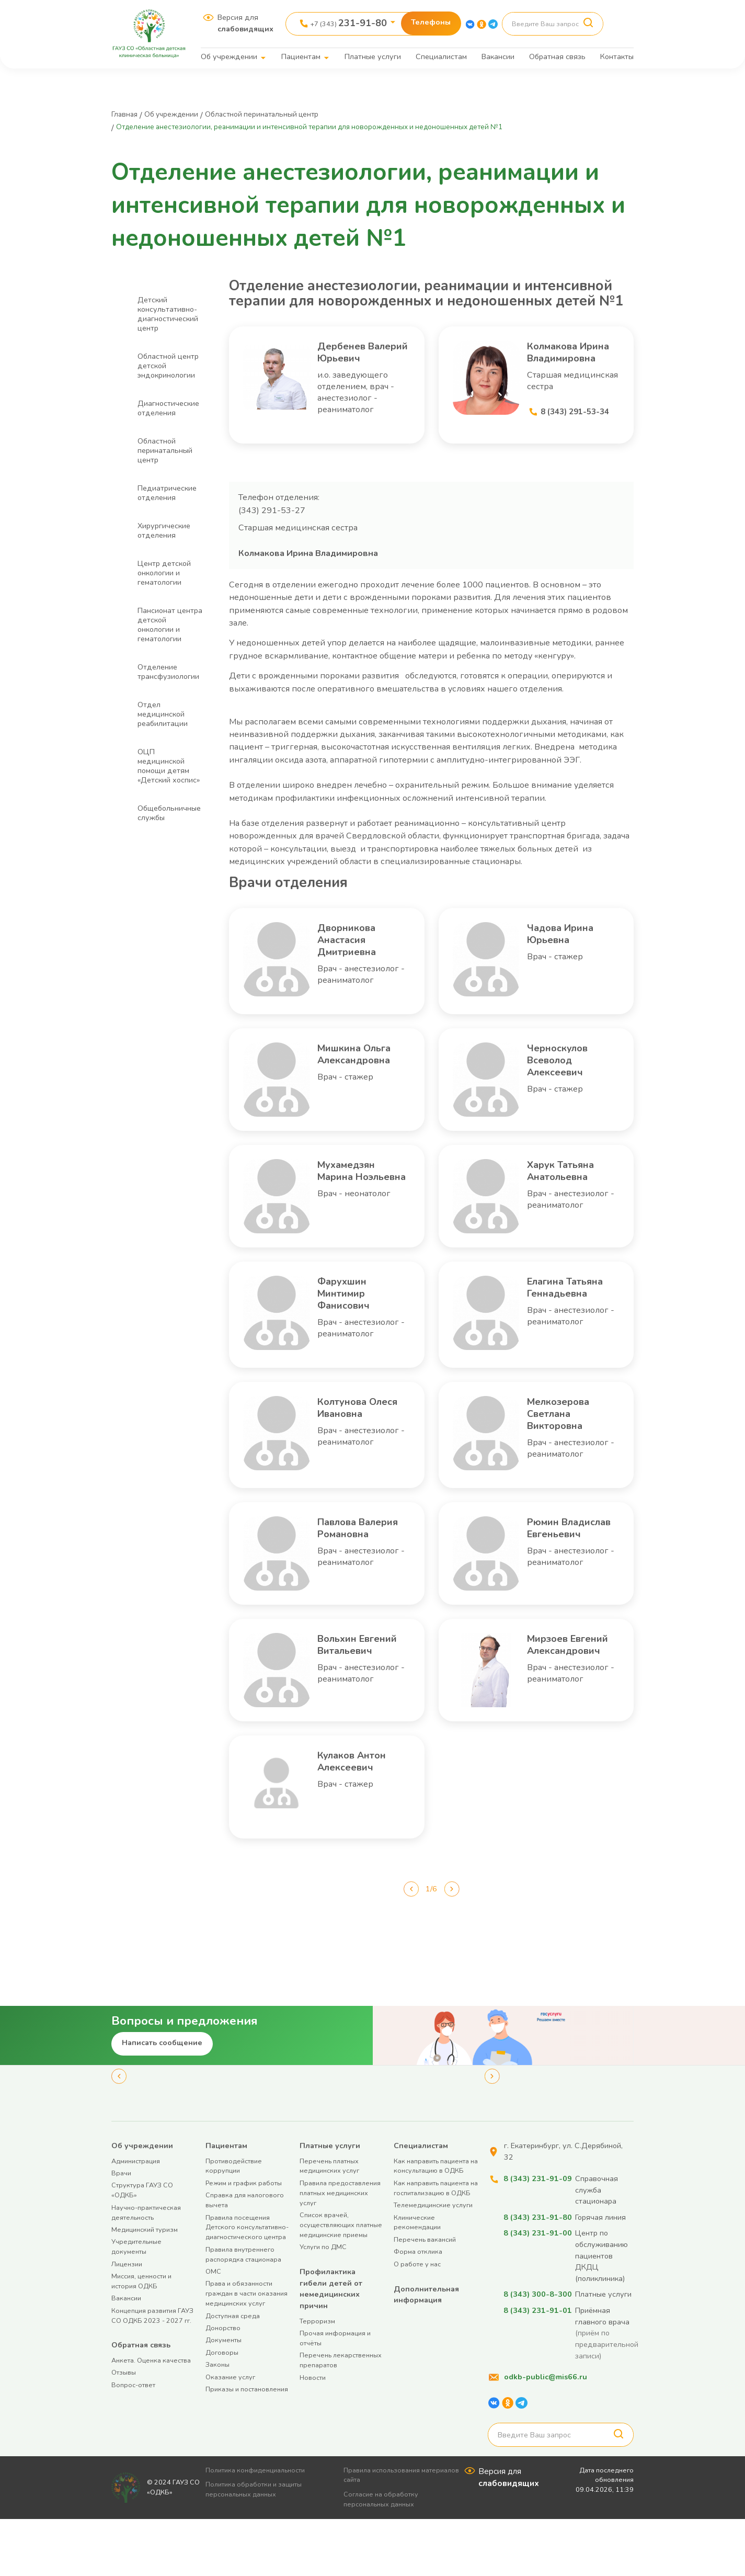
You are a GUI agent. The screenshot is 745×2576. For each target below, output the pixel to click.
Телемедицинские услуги (433, 2261)
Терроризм (317, 2377)
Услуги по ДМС (323, 2303)
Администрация (135, 2217)
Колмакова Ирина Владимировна (573, 362)
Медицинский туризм (144, 2286)
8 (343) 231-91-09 (536, 2235)
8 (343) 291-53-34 (578, 430)
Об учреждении (229, 56)
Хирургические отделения (163, 530)
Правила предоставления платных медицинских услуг (340, 2249)
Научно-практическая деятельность (146, 2269)
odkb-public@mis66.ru (545, 2434)
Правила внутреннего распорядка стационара (243, 2311)
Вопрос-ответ (133, 2441)
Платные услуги (373, 56)
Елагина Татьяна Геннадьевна (566, 1321)
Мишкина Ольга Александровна (362, 1088)
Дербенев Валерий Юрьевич (348, 362)
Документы (223, 2396)
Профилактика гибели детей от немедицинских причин (331, 2345)
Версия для (245, 23)
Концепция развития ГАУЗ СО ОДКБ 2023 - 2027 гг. (152, 2372)
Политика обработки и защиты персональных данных (258, 2546)
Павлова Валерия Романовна (351, 1574)
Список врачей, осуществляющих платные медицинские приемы (341, 2281)
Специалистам (441, 56)
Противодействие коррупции (233, 2222)
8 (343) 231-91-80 (536, 2274)
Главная (127, 114)
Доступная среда (232, 2372)
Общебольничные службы (169, 813)
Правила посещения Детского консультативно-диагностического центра (247, 2283)
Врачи (121, 2230)
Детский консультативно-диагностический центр (167, 313)
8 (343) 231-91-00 (536, 2290)
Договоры (221, 2409)
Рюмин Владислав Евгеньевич (563, 1574)
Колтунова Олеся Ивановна (349, 1448)
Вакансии (498, 56)
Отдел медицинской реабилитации (162, 714)
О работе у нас (417, 2320)
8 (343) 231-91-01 (536, 2367)
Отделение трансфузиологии (168, 672)
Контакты (617, 56)
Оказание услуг (230, 2433)
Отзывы (123, 2429)
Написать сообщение (162, 2099)
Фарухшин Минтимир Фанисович (351, 1321)
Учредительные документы (136, 2303)
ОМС (213, 2328)
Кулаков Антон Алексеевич (362, 1821)
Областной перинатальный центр (288, 114)
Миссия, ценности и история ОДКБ (141, 2338)
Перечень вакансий (425, 2296)
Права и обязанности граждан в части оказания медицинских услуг (246, 2350)
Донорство (222, 2384)
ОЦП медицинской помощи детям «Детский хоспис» (168, 765)
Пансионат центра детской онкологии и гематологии (169, 624)
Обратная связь (557, 56)
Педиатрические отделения (167, 493)
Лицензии (126, 2320)
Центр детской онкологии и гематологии (164, 572)
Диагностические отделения (168, 408)
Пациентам (300, 56)
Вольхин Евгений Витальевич (353, 1701)
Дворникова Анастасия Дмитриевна (356, 961)
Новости (313, 2434)
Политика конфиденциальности (260, 2526)
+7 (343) (349, 23)
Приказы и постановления (246, 2446)
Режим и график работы (243, 2239)
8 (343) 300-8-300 (536, 2351)
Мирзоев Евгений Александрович (572, 1701)
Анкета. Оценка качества (151, 2417)
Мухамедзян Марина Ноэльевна (355, 1205)
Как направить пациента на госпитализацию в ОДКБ (436, 2244)
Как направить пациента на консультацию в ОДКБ (436, 2222)
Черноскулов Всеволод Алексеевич (566, 1088)
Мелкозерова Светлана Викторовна (568, 1448)
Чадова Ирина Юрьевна (570, 954)
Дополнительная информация (426, 2351)
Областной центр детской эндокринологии (168, 365)
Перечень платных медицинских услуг (329, 2222)
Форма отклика (418, 2308)
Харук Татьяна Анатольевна (571, 1198)
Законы (217, 2421)
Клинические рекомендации (417, 2278)
